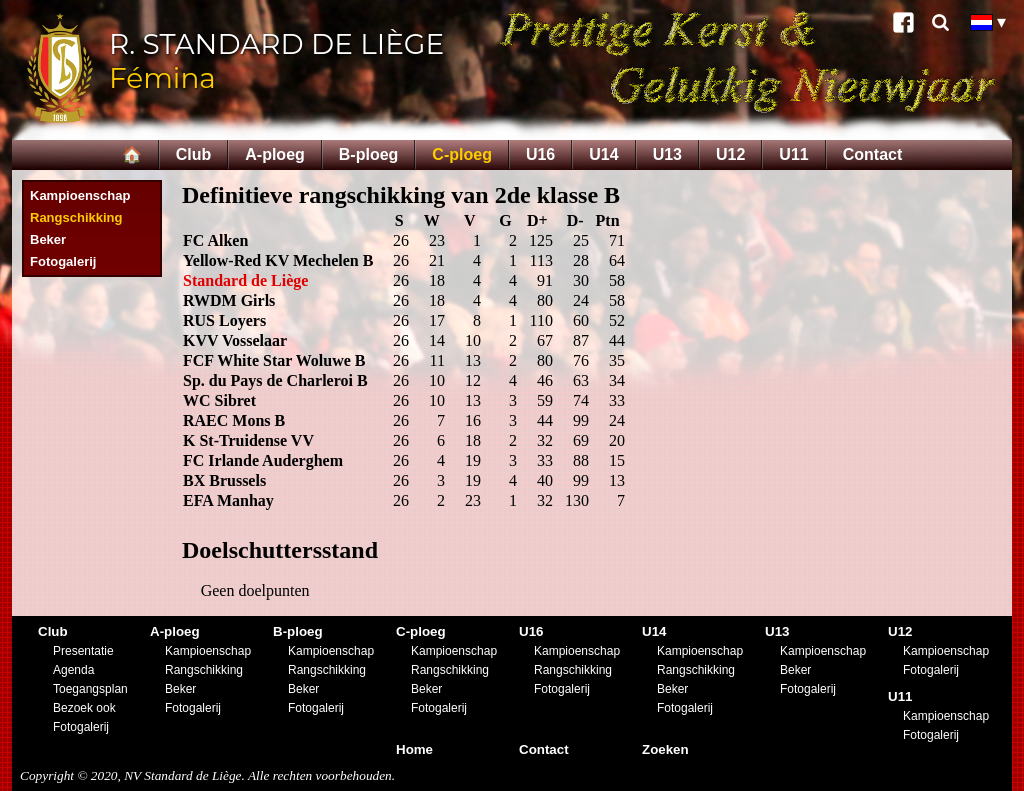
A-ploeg (275, 154)
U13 (667, 154)
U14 (603, 154)
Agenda (73, 670)
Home (414, 749)
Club (194, 154)
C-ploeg (462, 154)
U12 (730, 154)
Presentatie (83, 651)
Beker (48, 239)
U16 (540, 154)
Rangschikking (76, 217)
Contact (873, 154)
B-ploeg (369, 154)
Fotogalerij (63, 261)
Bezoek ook (84, 708)
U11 (793, 154)
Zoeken (665, 749)
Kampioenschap (80, 195)
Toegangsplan (90, 689)
